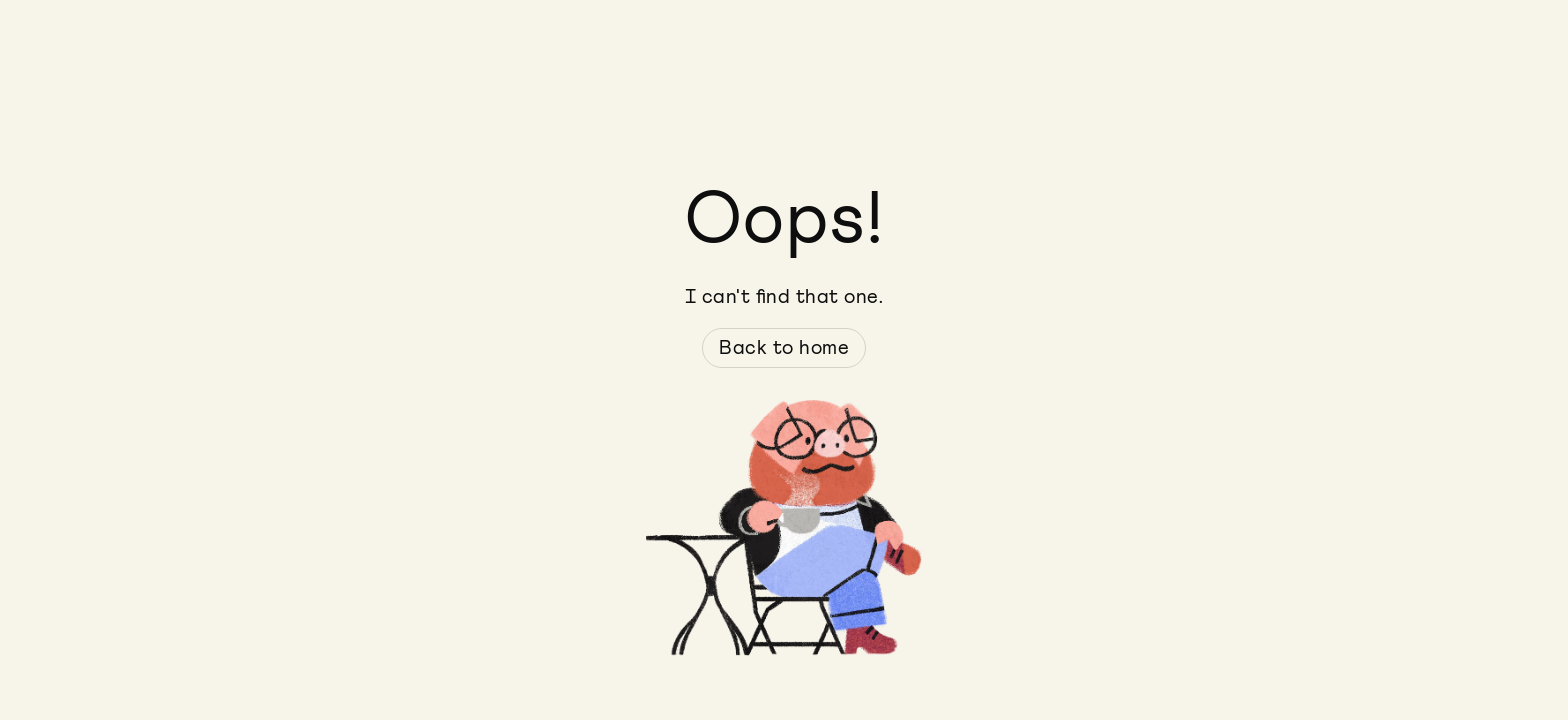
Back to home (784, 348)
